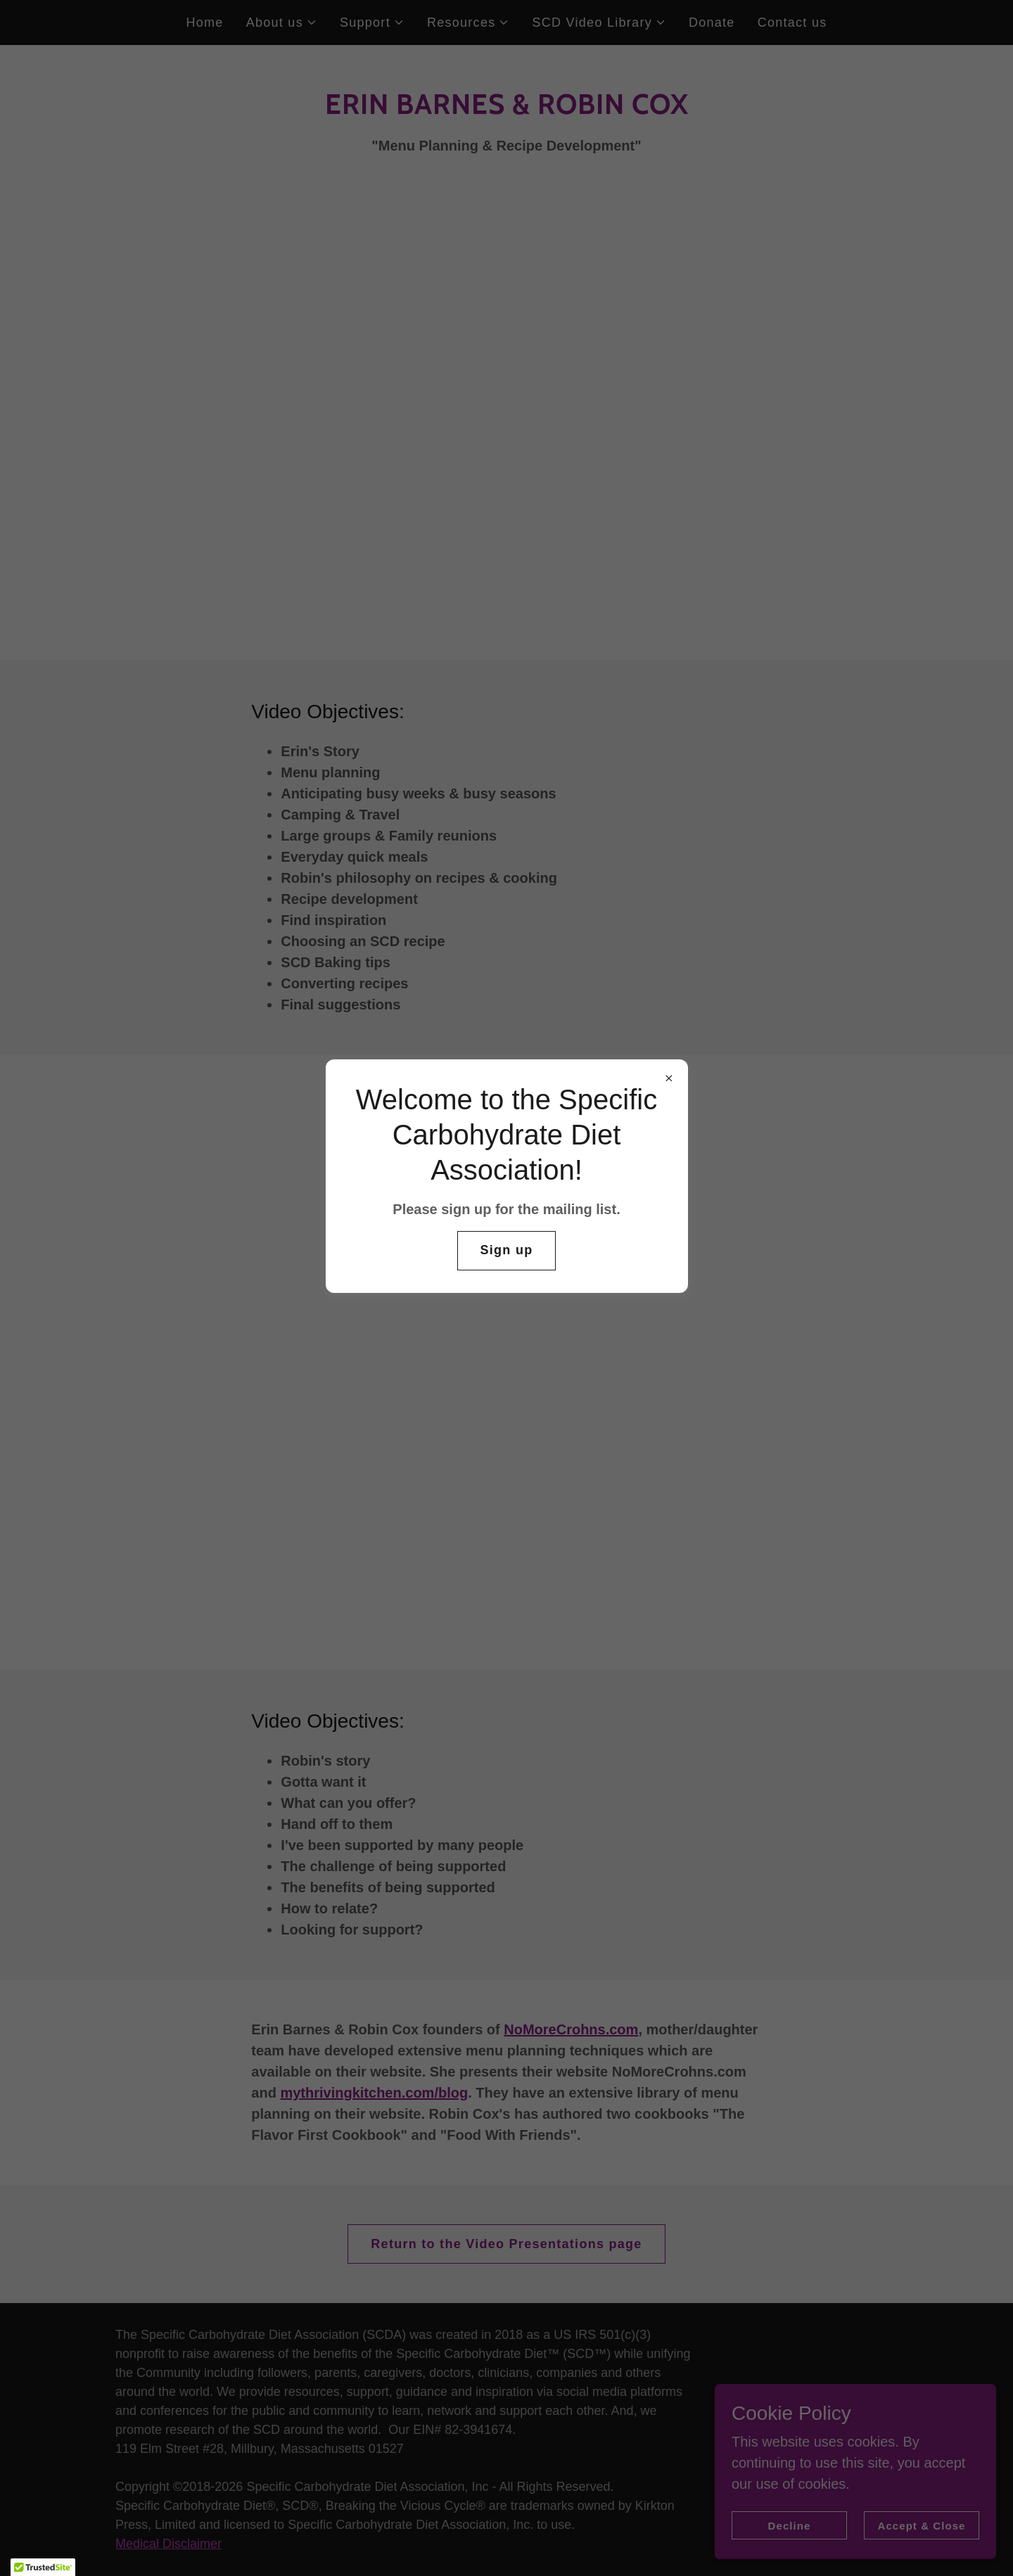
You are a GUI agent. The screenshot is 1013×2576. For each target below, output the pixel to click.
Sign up (506, 1250)
